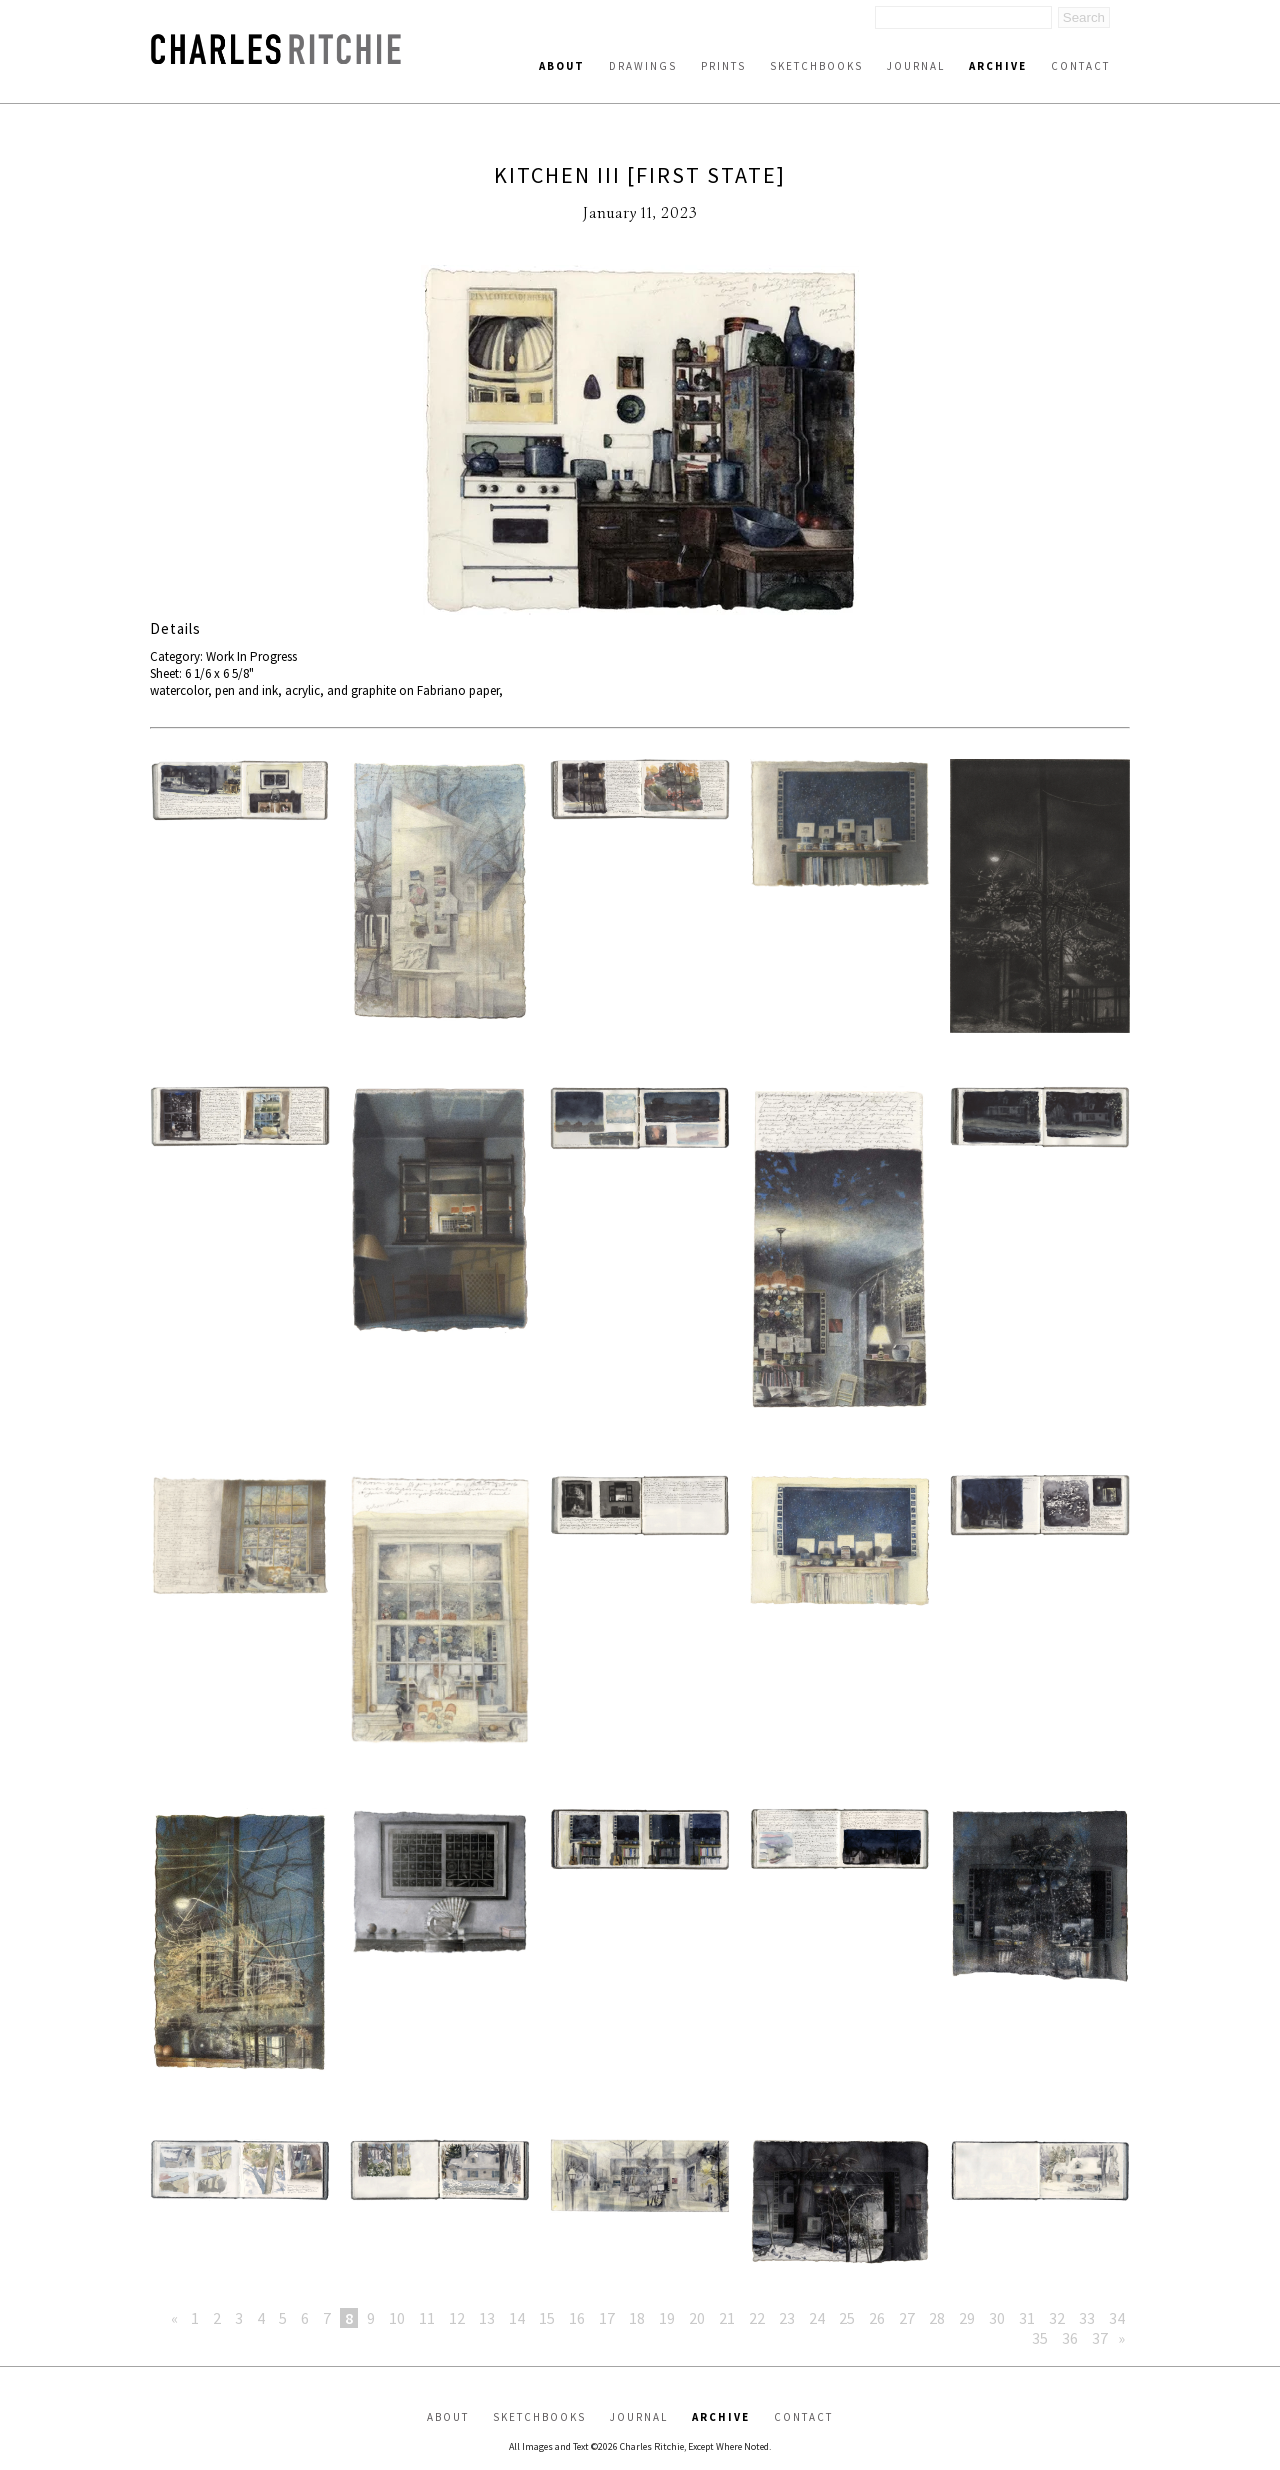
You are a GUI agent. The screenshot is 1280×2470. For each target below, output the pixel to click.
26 (877, 2318)
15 (547, 2318)
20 (697, 2318)
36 (1070, 2338)
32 (1057, 2318)
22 (757, 2318)
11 (427, 2318)
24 (817, 2318)
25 (847, 2318)
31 (1027, 2318)
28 (937, 2318)
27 (907, 2318)
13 (487, 2318)
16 (577, 2318)
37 (1100, 2338)
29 (967, 2318)
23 (787, 2318)
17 (607, 2318)
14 (517, 2318)
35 (1040, 2338)
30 (997, 2318)
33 (1087, 2318)
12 (457, 2318)
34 (1117, 2318)
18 (637, 2318)
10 (397, 2318)
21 (727, 2318)
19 (667, 2318)
